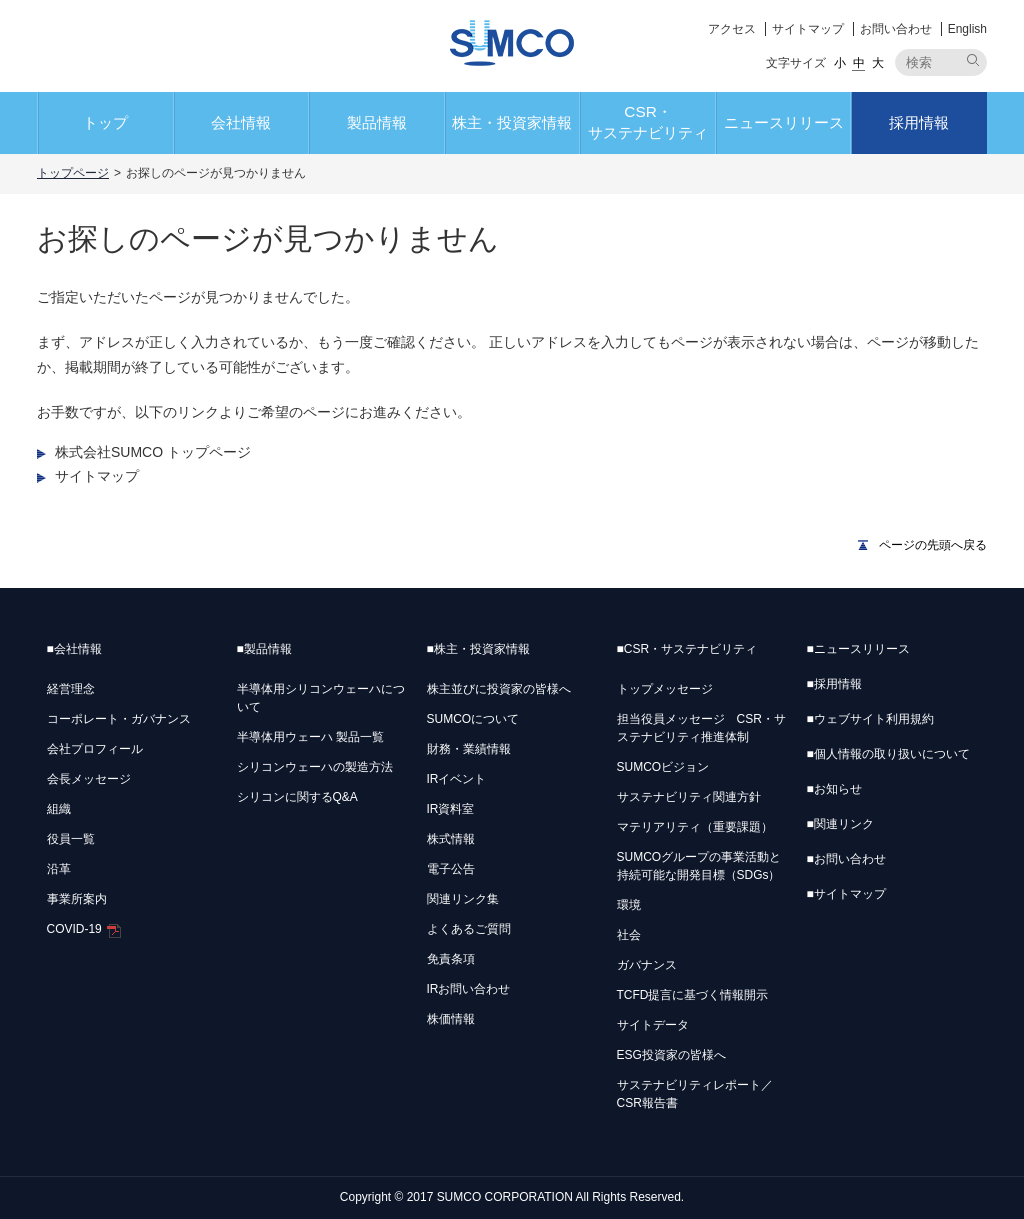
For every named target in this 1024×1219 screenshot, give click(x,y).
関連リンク (840, 824)
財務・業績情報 (469, 749)
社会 (629, 935)
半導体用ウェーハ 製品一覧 (310, 737)
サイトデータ (653, 1025)
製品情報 (377, 122)
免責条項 (451, 959)
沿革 (59, 869)
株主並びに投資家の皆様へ (499, 689)
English (967, 29)
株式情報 (451, 839)
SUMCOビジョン (663, 767)
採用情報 (919, 122)
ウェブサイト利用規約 (870, 719)
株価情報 (451, 1019)
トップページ (73, 173)
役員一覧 (71, 839)
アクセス (732, 29)
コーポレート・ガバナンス (119, 719)
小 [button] (840, 63)
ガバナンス (647, 965)
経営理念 (71, 689)
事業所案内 (77, 899)
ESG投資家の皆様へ (671, 1055)
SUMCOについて (473, 719)
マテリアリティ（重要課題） (695, 827)
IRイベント (457, 779)
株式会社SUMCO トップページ (153, 452)
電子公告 (451, 869)
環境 (629, 905)
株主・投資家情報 (512, 122)
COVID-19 (84, 929)
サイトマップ (808, 29)
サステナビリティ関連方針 (689, 797)
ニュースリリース (784, 122)
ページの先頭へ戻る (933, 545)
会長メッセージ (89, 779)
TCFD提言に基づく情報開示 (693, 995)
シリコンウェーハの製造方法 (315, 767)
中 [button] (859, 63)
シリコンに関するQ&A (297, 797)
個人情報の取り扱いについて (888, 754)
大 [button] (878, 63)
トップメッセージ (665, 689)
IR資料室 (451, 809)
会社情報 (241, 122)
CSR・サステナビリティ (648, 122)
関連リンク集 (463, 899)
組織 (59, 809)
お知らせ (834, 789)
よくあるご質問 (469, 929)
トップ (105, 122)
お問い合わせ (896, 29)
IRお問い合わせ (469, 989)
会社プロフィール (95, 749)
